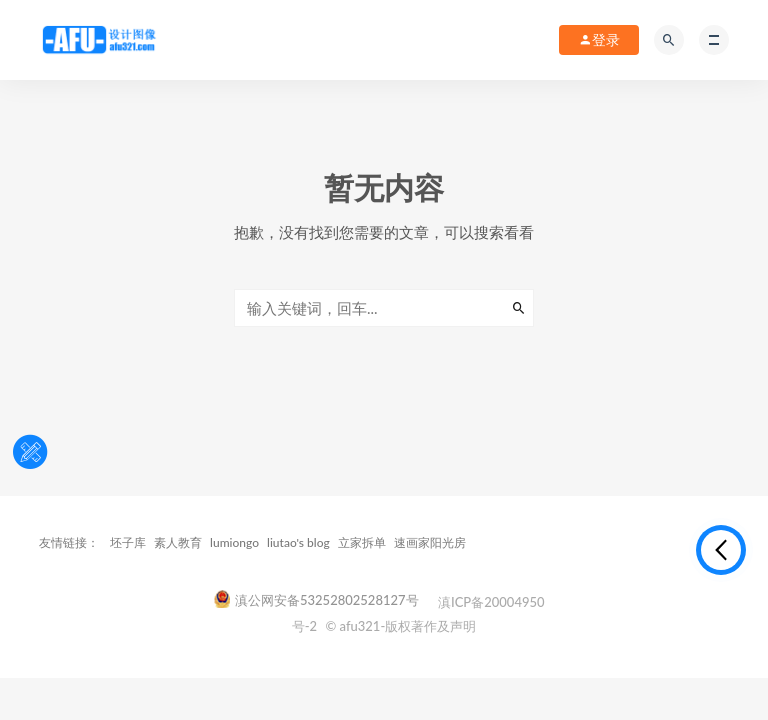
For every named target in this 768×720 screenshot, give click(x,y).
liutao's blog (298, 542)
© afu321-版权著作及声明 (400, 626)
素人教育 (178, 542)
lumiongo (234, 542)
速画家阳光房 (430, 542)
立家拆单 (362, 542)
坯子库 (128, 542)
